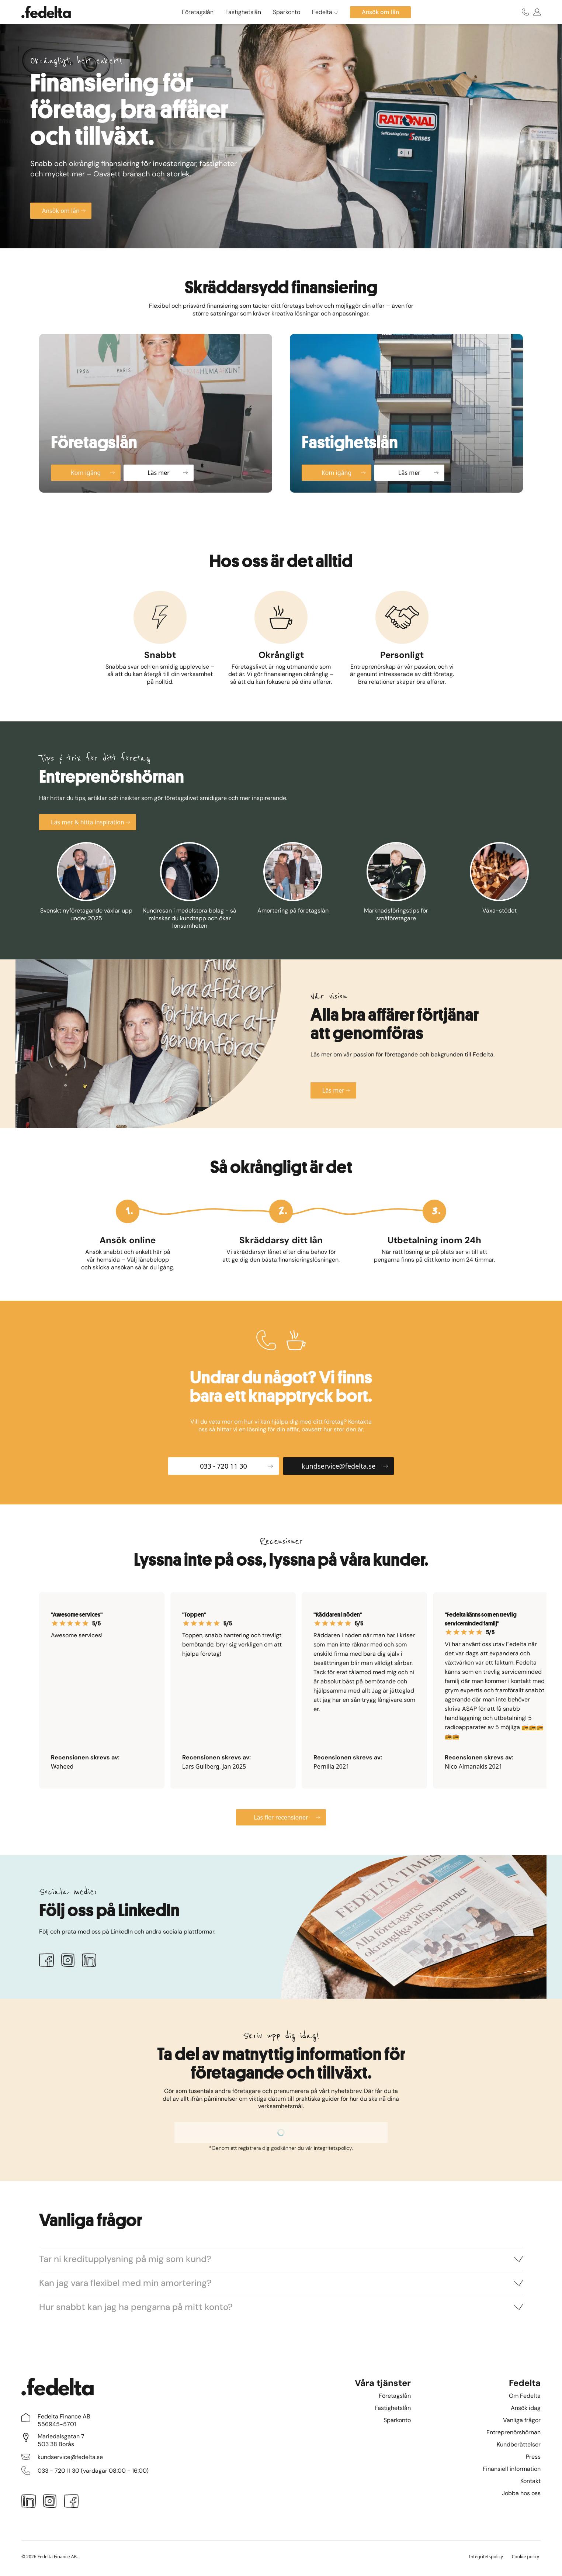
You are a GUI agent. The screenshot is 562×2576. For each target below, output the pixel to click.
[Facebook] (46, 1962)
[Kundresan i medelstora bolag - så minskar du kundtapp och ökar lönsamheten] (189, 886)
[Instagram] (67, 1962)
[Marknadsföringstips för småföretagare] (396, 886)
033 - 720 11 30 (236, 1466)
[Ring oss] (525, 12)
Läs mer (168, 473)
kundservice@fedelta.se (345, 1466)
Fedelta (325, 12)
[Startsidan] (46, 12)
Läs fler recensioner (287, 1817)
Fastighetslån (243, 12)
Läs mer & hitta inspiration (90, 822)
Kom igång (93, 473)
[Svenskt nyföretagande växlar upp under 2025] (86, 886)
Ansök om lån (64, 211)
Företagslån (198, 12)
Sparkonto (286, 12)
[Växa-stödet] (499, 886)
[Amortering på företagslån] (293, 886)
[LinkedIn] (89, 1962)
